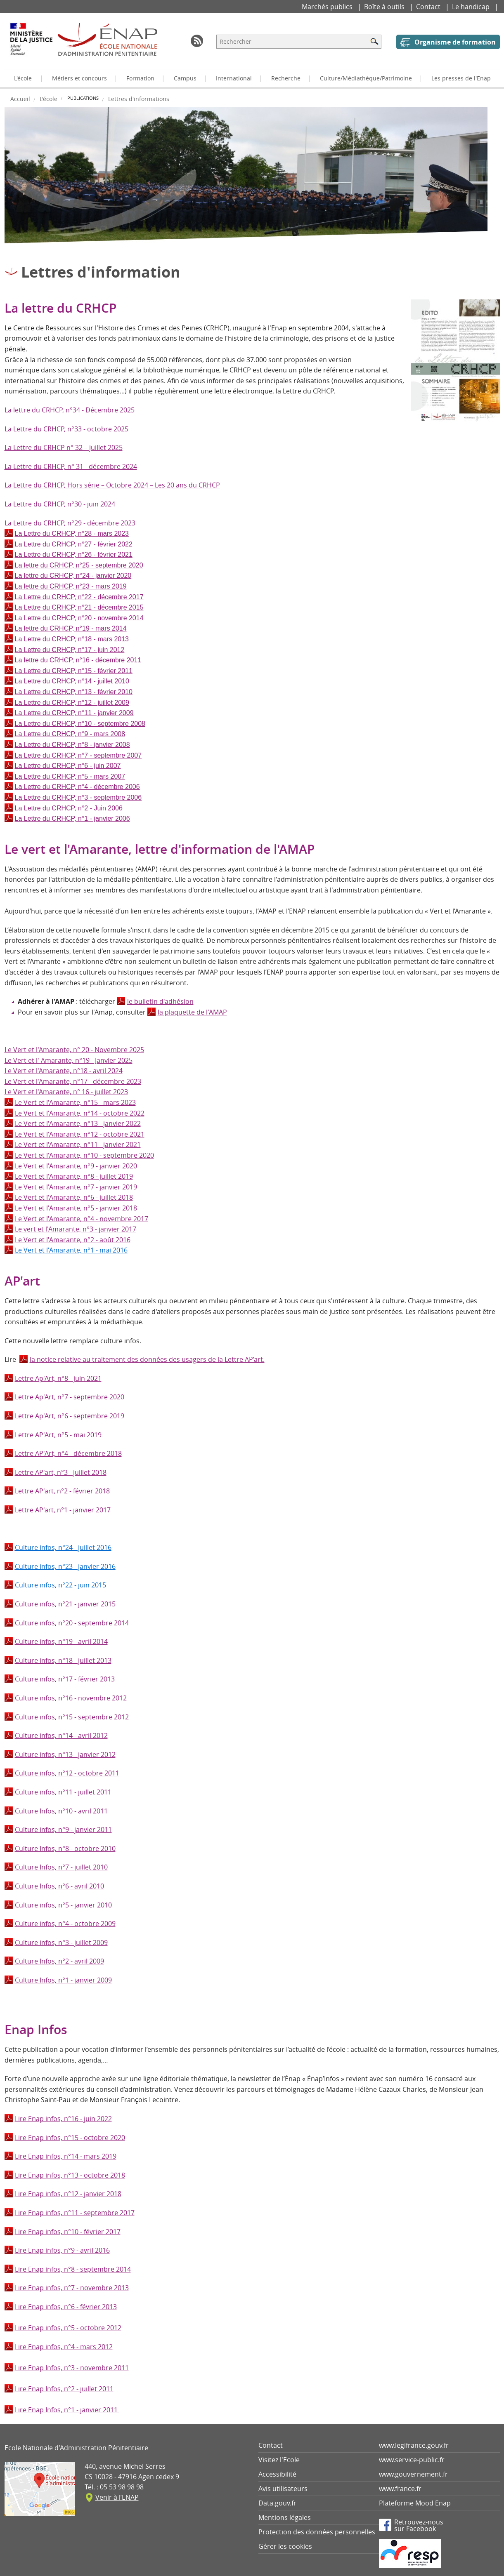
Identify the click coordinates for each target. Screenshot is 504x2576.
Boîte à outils (385, 6)
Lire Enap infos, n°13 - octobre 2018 (70, 2175)
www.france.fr (400, 2488)
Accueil (20, 99)
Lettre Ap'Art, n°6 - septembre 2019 (69, 1415)
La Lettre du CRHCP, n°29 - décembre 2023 (70, 522)
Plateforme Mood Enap (415, 2503)
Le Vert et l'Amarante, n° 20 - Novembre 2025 (74, 1049)
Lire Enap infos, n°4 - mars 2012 (64, 2346)
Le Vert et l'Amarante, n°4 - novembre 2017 (81, 1218)
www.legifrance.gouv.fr (414, 2445)
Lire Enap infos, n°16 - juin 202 (61, 2118)
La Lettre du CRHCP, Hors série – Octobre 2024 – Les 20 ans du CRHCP (112, 485)
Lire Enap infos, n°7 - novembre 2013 (72, 2287)
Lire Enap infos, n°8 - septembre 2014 (73, 2269)
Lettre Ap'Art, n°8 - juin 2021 (58, 1378)
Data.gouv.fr (277, 2503)
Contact (429, 6)
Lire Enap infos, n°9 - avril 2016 (62, 2250)
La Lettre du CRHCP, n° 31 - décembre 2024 (71, 466)
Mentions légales (284, 2517)
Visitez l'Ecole (279, 2459)
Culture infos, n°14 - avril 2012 (61, 1735)
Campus (185, 78)
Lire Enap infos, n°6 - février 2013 (66, 2306)
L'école (23, 78)
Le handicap (471, 6)
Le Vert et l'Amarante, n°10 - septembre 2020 (84, 1155)
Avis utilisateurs (283, 2488)
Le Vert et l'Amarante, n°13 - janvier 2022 (78, 1123)
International (234, 78)
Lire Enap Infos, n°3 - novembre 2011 (72, 2367)
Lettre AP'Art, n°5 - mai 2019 (58, 1434)
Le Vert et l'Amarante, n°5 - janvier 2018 (76, 1208)
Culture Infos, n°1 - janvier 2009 (63, 1980)
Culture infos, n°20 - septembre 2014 (72, 1622)
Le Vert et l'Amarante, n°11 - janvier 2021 (78, 1144)
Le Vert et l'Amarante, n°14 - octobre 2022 (79, 1113)
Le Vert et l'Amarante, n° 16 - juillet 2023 (66, 1091)
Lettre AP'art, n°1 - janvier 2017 (63, 1509)
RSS (197, 41)
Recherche (286, 78)
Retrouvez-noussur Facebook (418, 2525)
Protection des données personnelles (316, 2531)
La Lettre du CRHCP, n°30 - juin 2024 (60, 504)
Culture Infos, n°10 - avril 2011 (61, 1810)
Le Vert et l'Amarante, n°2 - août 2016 (72, 1239)
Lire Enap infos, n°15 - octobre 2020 (70, 2137)
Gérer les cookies (285, 2546)
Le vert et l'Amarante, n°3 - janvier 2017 (75, 1229)
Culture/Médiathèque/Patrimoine (366, 78)
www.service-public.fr (412, 2459)
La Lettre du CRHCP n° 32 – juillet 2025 (64, 447)
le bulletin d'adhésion (160, 1001)
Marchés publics (328, 6)
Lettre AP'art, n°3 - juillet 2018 (60, 1472)
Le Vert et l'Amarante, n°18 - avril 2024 (64, 1070)
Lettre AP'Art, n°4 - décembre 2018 (68, 1453)
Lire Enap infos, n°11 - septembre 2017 (75, 2212)
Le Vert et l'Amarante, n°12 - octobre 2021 (79, 1134)
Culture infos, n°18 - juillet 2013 (63, 1660)
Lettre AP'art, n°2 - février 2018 (62, 1490)
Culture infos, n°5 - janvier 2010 (63, 1905)
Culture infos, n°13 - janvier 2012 (65, 1754)
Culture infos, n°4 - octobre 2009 (65, 1923)
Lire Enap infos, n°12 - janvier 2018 (68, 2193)
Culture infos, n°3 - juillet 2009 (61, 1942)
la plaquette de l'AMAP (192, 1012)
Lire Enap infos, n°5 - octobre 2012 (68, 2327)
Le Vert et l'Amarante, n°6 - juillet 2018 (74, 1197)
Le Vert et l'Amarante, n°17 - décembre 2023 (73, 1081)
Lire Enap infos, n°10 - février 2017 (68, 2231)
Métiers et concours (79, 78)
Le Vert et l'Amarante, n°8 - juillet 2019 (74, 1176)
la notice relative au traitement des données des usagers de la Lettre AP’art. (147, 1359)
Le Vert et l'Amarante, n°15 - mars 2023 (75, 1102)
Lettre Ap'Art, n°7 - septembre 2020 (69, 1396)
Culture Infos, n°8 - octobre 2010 (65, 1848)
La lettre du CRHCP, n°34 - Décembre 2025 (70, 409)
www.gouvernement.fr (413, 2474)
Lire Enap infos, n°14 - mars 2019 (65, 2156)
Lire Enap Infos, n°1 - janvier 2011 (67, 2409)
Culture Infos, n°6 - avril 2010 (59, 1886)
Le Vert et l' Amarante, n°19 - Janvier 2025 (69, 1060)
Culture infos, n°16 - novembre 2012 (71, 1697)
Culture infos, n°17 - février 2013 (65, 1679)
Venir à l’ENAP (117, 2497)
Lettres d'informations (138, 99)
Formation (140, 78)
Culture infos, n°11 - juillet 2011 (63, 1792)
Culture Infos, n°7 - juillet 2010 (61, 1867)
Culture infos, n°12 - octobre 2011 (67, 1773)
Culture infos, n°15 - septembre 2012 (72, 1716)
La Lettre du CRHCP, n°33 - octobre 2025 (66, 428)
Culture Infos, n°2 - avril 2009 (59, 1961)
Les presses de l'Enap (461, 78)
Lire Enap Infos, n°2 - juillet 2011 (64, 2388)
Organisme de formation (455, 42)
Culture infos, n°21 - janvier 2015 (65, 1603)
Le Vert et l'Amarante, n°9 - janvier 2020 (76, 1165)
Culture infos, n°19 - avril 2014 (61, 1641)
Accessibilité (277, 2474)
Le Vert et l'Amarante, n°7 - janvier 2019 (76, 1186)
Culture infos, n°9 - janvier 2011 (63, 1829)
